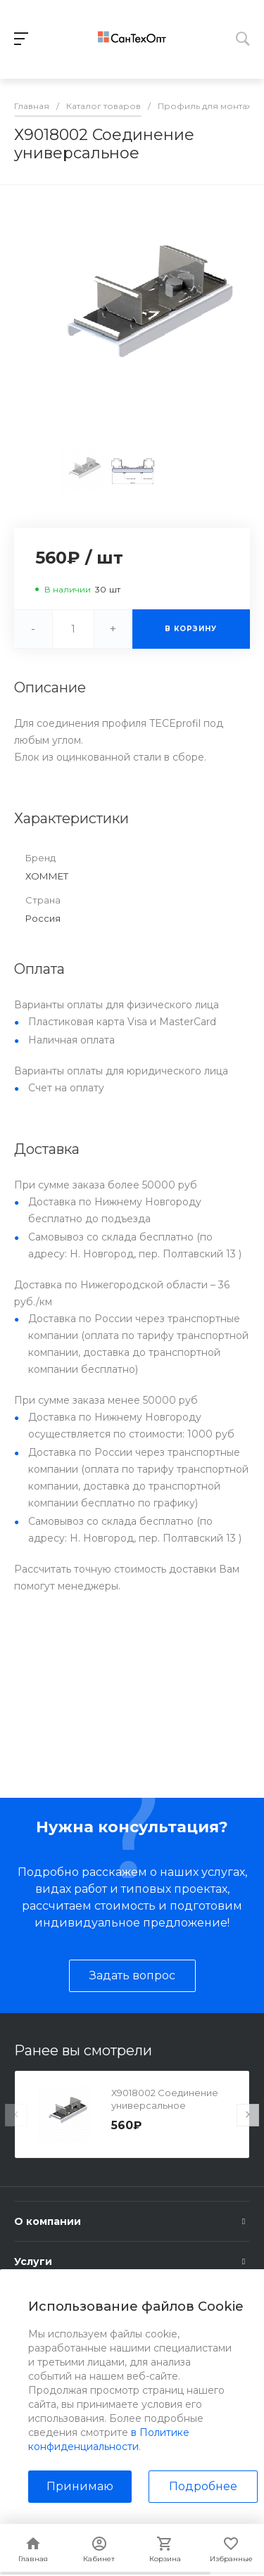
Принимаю (79, 2486)
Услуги (33, 2261)
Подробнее (203, 2486)
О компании (47, 2221)
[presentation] (16, 2115)
